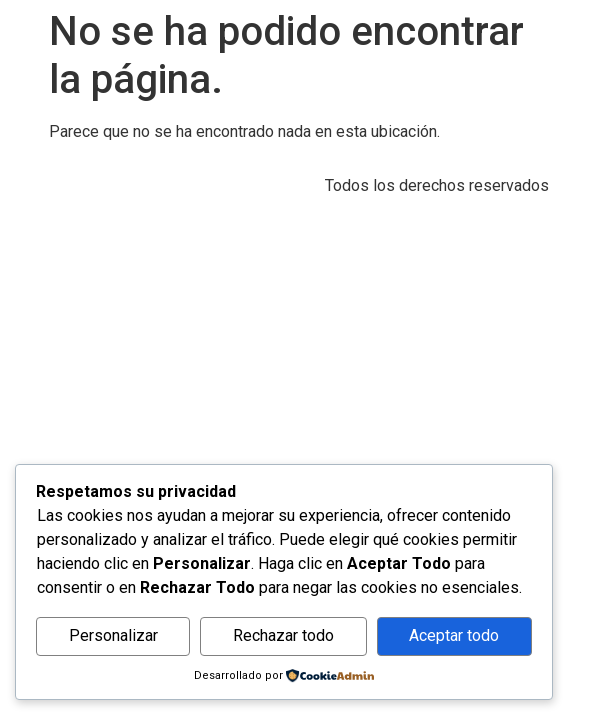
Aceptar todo (454, 635)
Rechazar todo (283, 635)
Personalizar (113, 635)
